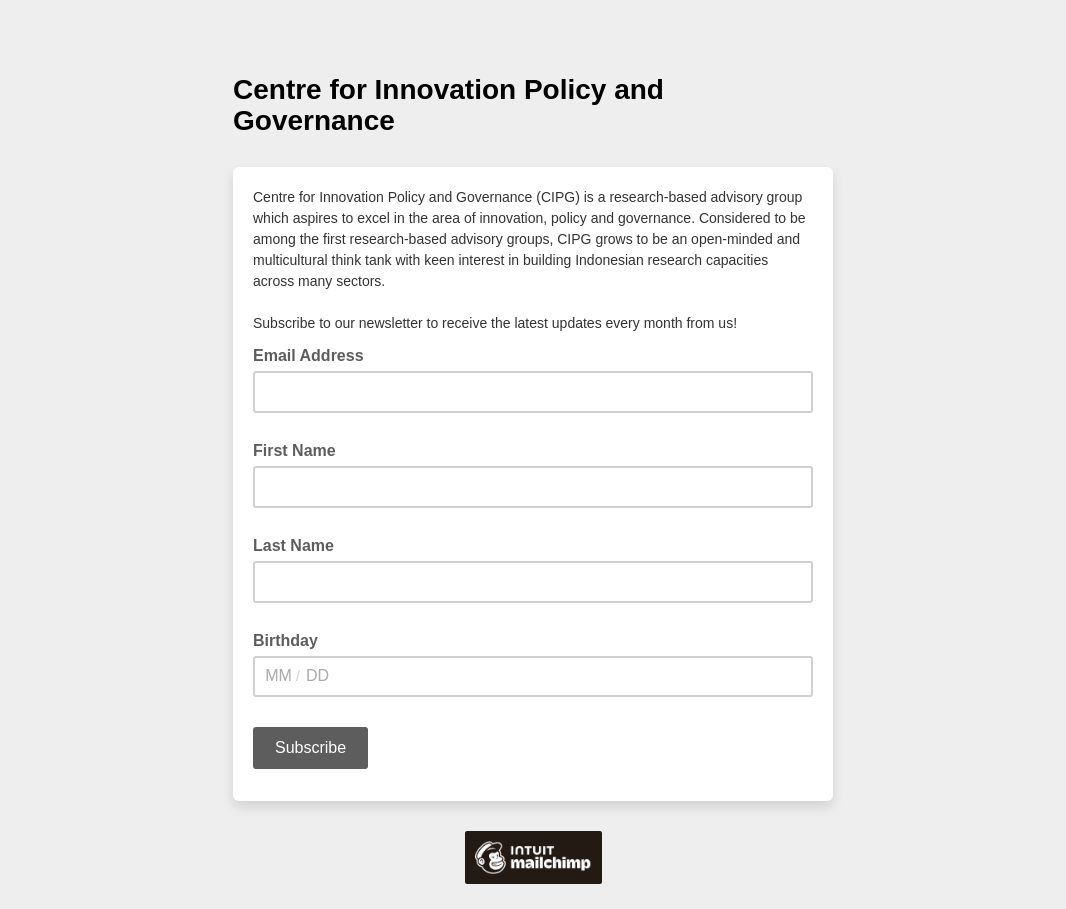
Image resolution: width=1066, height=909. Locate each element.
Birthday (285, 640)
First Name (294, 450)
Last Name (293, 545)
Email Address (314, 354)
